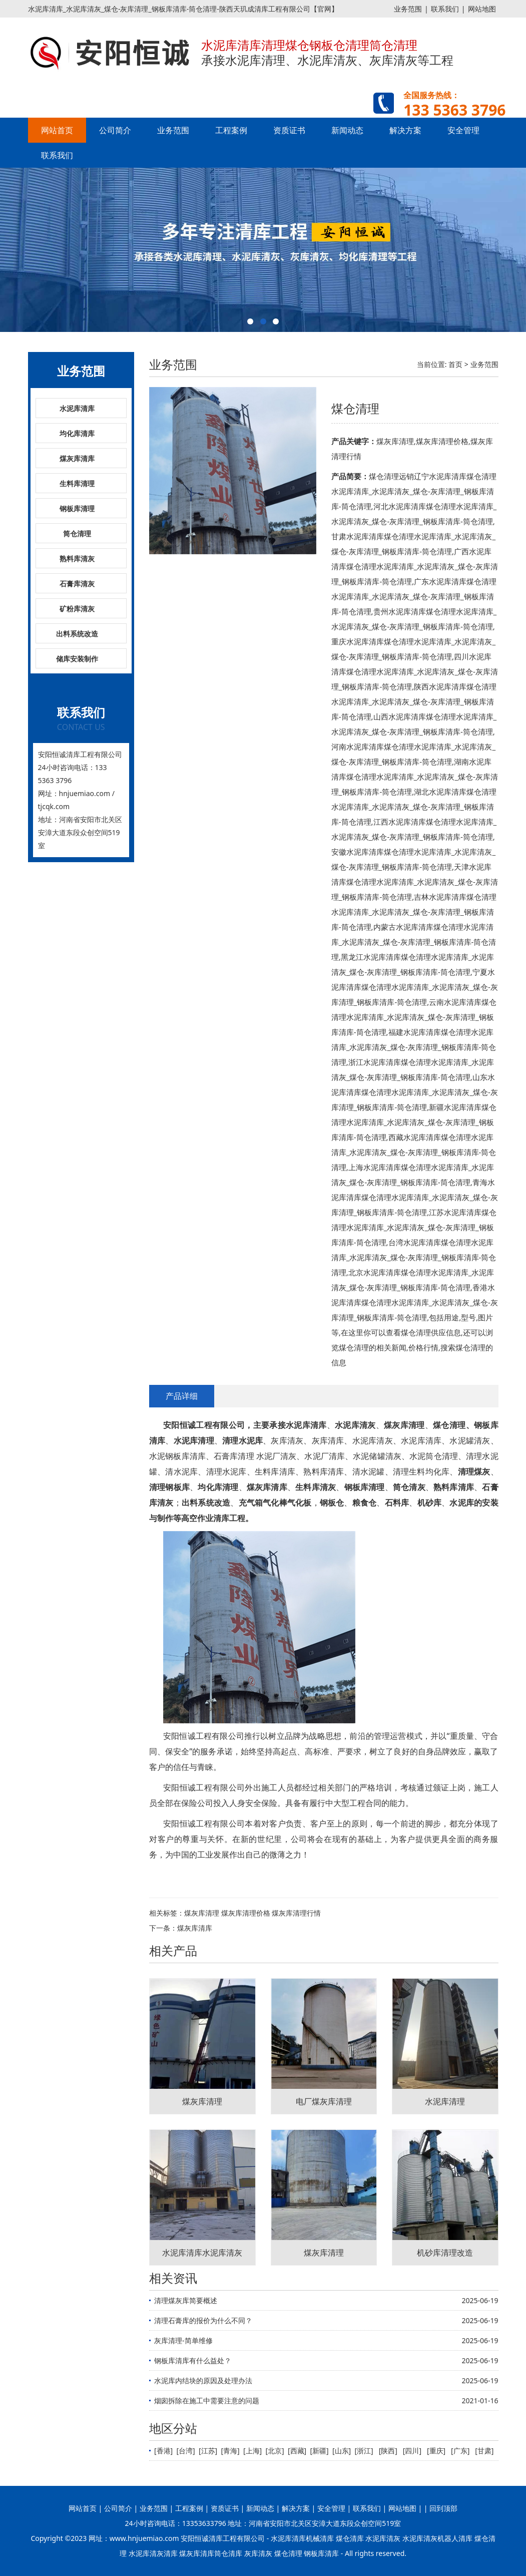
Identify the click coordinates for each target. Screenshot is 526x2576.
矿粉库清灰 (77, 608)
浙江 (364, 2450)
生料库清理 (77, 483)
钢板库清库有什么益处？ (192, 2360)
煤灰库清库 (77, 458)
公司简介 (115, 130)
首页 (455, 364)
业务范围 (408, 9)
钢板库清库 (321, 2553)
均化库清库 (77, 433)
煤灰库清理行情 (296, 1913)
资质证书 (289, 130)
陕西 (388, 2450)
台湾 (186, 2450)
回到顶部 (443, 2508)
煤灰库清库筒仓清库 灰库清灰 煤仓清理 (240, 2553)
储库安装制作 (77, 658)
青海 (230, 2450)
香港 (164, 2450)
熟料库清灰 (77, 558)
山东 (342, 2450)
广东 (460, 2450)
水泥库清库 (77, 408)
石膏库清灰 (77, 583)
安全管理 (463, 130)
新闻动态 (347, 130)
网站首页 (57, 130)
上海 (253, 2450)
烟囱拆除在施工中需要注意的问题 (206, 2400)
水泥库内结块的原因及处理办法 (203, 2380)
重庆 (436, 2450)
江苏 (208, 2450)
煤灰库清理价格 (245, 1913)
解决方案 (405, 130)
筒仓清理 (77, 533)
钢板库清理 (77, 508)
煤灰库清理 (201, 1913)
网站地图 (482, 9)
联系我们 (445, 9)
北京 (275, 2450)
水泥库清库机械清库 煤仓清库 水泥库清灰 (335, 2538)
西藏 (297, 2450)
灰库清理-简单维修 (183, 2340)
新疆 (319, 2450)
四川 (412, 2450)
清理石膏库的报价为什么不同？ (203, 2320)
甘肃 (484, 2450)
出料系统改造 (77, 633)
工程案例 (231, 130)
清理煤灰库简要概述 (185, 2300)
